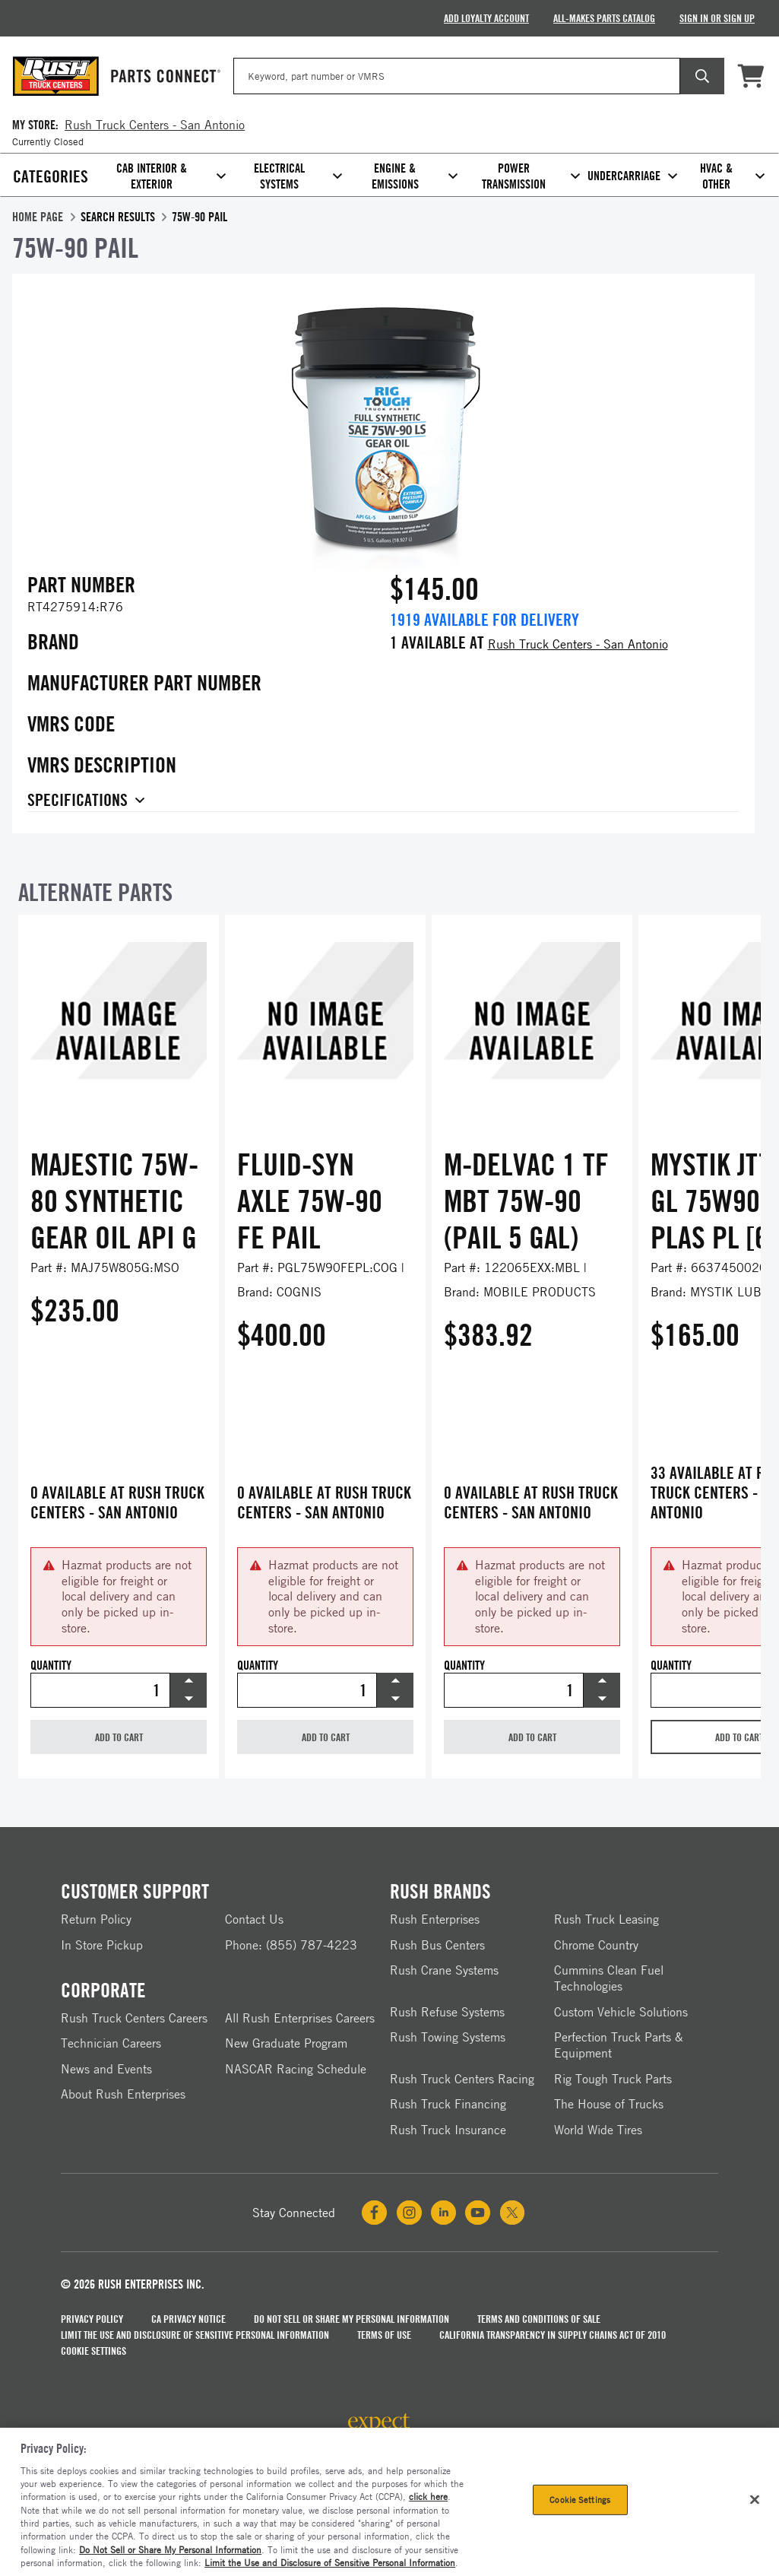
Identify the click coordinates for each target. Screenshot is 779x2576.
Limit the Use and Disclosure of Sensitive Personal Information (195, 2334)
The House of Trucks (608, 2103)
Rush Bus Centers (437, 1945)
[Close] (754, 2500)
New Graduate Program (286, 2043)
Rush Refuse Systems (447, 2011)
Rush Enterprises (435, 1919)
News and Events (106, 2068)
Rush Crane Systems (444, 1970)
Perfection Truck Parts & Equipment (618, 2044)
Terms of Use (384, 2334)
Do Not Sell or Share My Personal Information (170, 2549)
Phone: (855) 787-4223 (291, 1945)
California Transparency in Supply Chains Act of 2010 (552, 2334)
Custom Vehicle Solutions (621, 2011)
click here (428, 2496)
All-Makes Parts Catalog (604, 17)
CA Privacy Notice (188, 2318)
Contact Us (254, 1919)
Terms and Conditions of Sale (538, 2318)
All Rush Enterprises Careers (300, 2018)
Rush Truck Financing (448, 2103)
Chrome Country (596, 1945)
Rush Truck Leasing (606, 1919)
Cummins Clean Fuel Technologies (608, 1978)
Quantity (50, 1665)
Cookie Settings (93, 2350)
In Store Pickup (102, 1945)
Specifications (77, 801)
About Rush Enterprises (123, 2094)
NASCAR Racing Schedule (295, 2068)
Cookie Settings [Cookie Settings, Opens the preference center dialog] (579, 2499)
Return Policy (96, 1919)
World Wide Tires (598, 2129)
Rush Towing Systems (447, 2037)
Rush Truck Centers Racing (462, 2078)
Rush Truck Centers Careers (134, 2018)
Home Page (37, 216)
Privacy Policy (92, 2318)
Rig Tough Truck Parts (613, 2078)
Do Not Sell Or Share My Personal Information (351, 2318)
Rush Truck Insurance (448, 2129)
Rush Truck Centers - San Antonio (578, 644)
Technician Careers (111, 2043)
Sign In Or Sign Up (717, 17)
